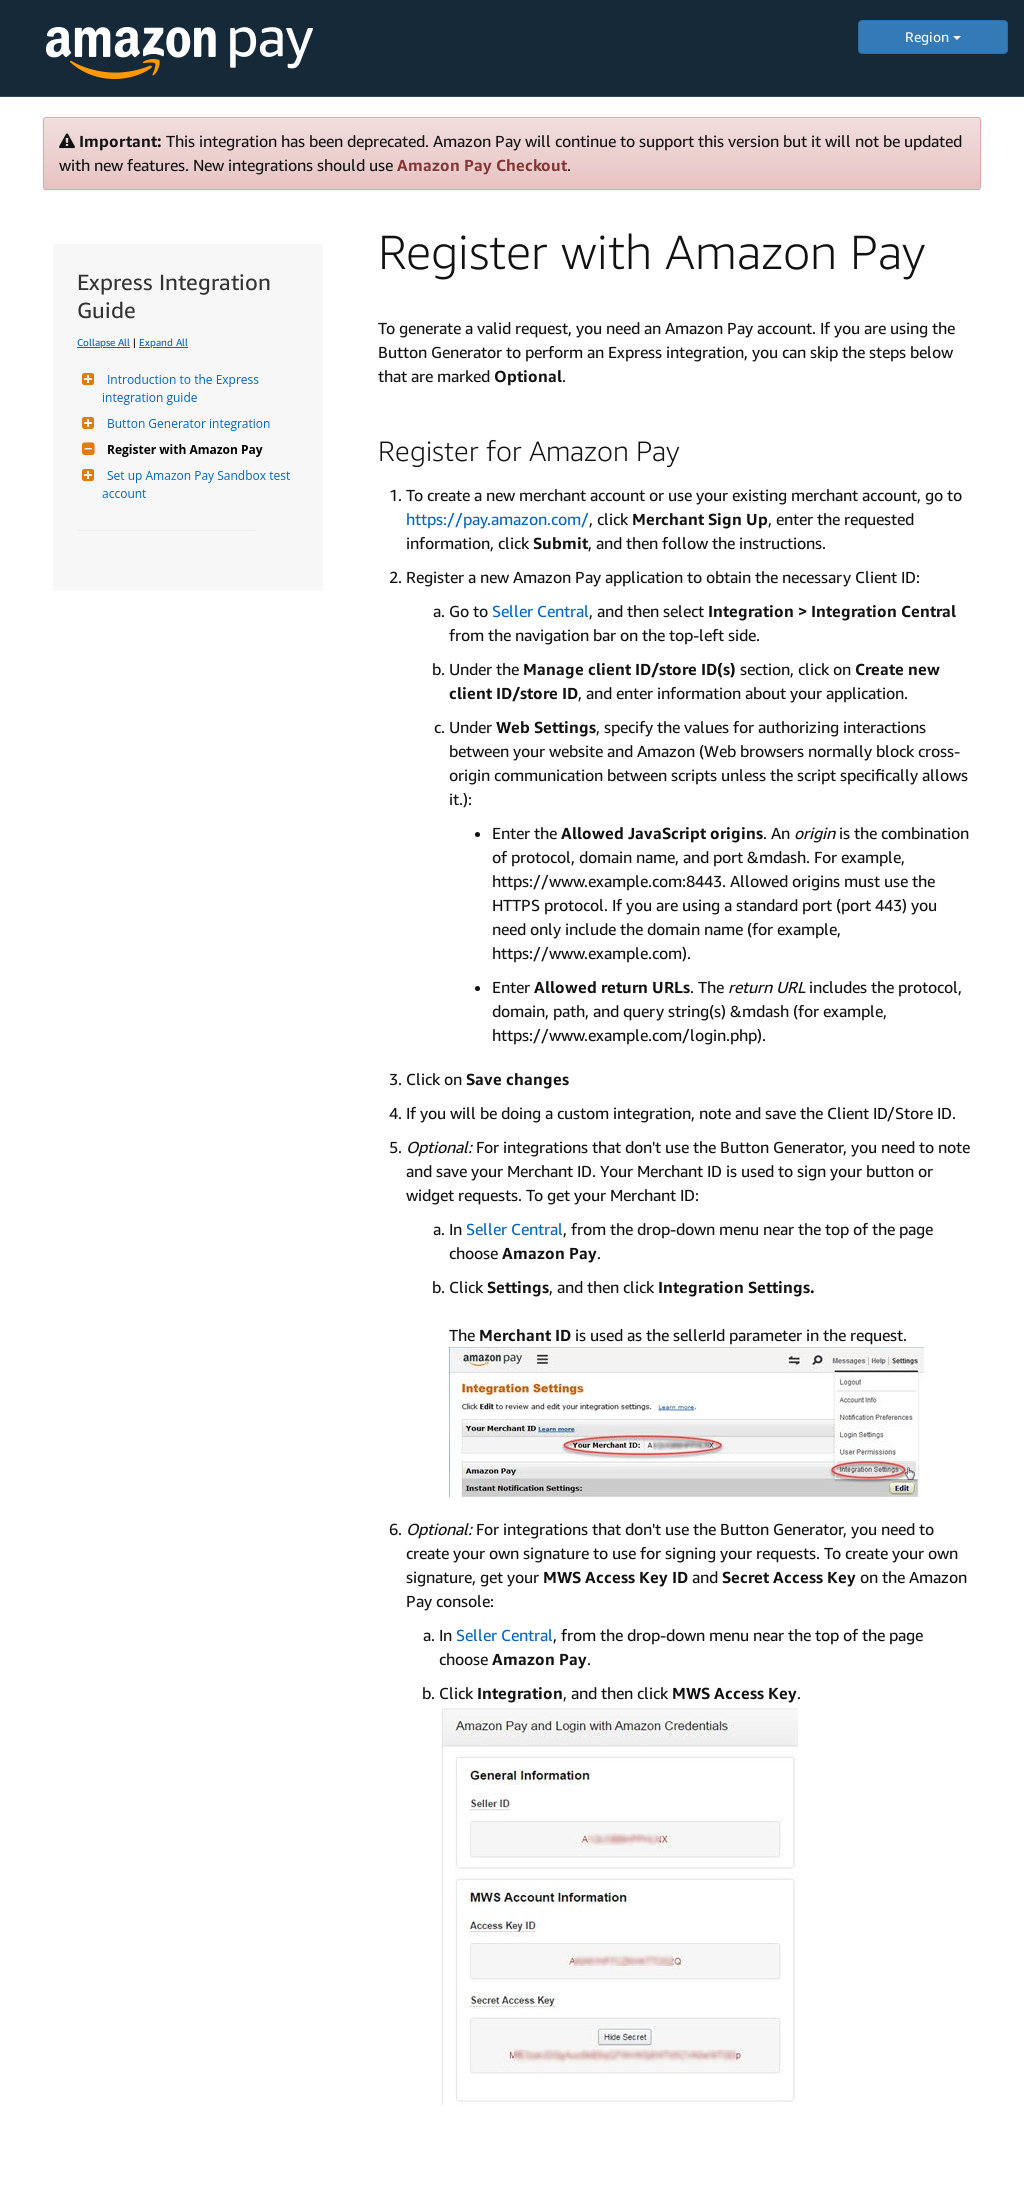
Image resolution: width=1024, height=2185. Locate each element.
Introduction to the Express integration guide (182, 388)
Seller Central (540, 611)
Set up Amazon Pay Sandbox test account (197, 484)
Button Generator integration (186, 423)
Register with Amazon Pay (182, 449)
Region (933, 36)
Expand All (163, 342)
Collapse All (103, 342)
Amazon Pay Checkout (482, 165)
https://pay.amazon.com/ (497, 519)
